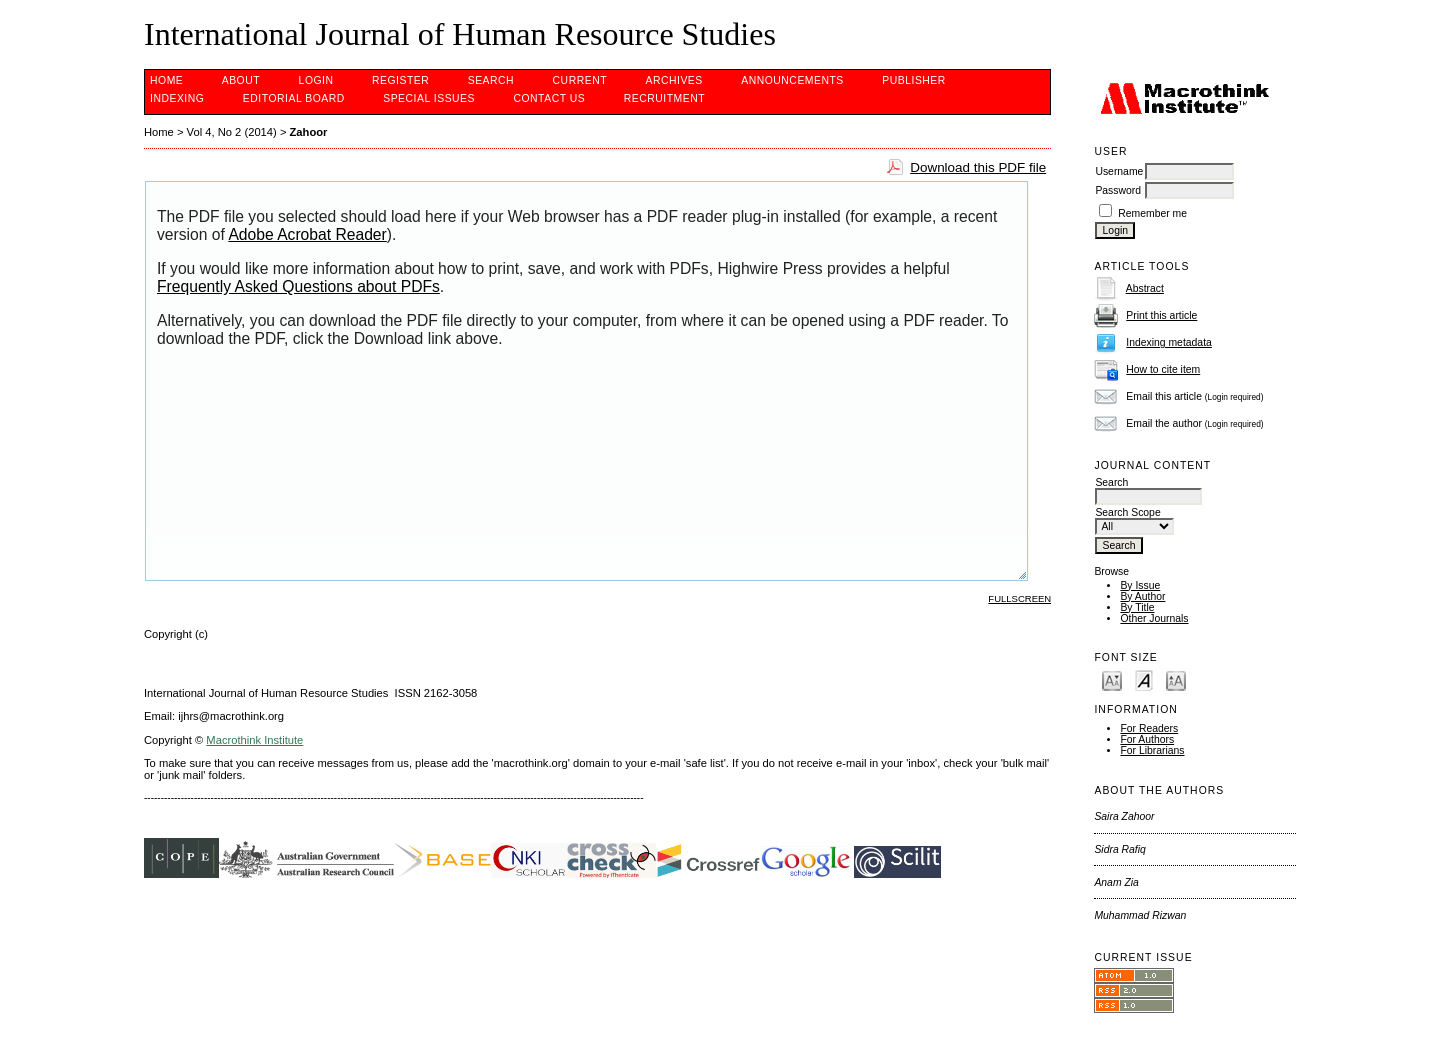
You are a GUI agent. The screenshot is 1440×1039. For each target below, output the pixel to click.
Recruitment (664, 98)
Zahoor (309, 132)
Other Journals (1154, 618)
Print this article (1161, 315)
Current (580, 80)
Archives (673, 80)
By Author (1142, 596)
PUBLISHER (914, 80)
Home (166, 80)
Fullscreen (1019, 598)
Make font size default (1144, 679)
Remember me (1152, 213)
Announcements (792, 80)
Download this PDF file (978, 167)
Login (316, 80)
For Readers (1149, 728)
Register (400, 80)
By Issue (1140, 585)
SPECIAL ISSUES (429, 98)
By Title (1137, 607)
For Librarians (1152, 750)
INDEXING (177, 98)
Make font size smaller (1112, 679)
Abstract (1145, 288)
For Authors (1147, 739)
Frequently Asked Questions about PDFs (298, 286)
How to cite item (1163, 369)
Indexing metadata (1169, 342)
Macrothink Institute (254, 740)
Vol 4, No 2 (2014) (232, 132)
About (241, 80)
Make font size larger (1176, 679)
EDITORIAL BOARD (294, 98)
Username (1119, 171)
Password (1118, 190)
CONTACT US (549, 98)
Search (491, 80)
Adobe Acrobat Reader (307, 234)
